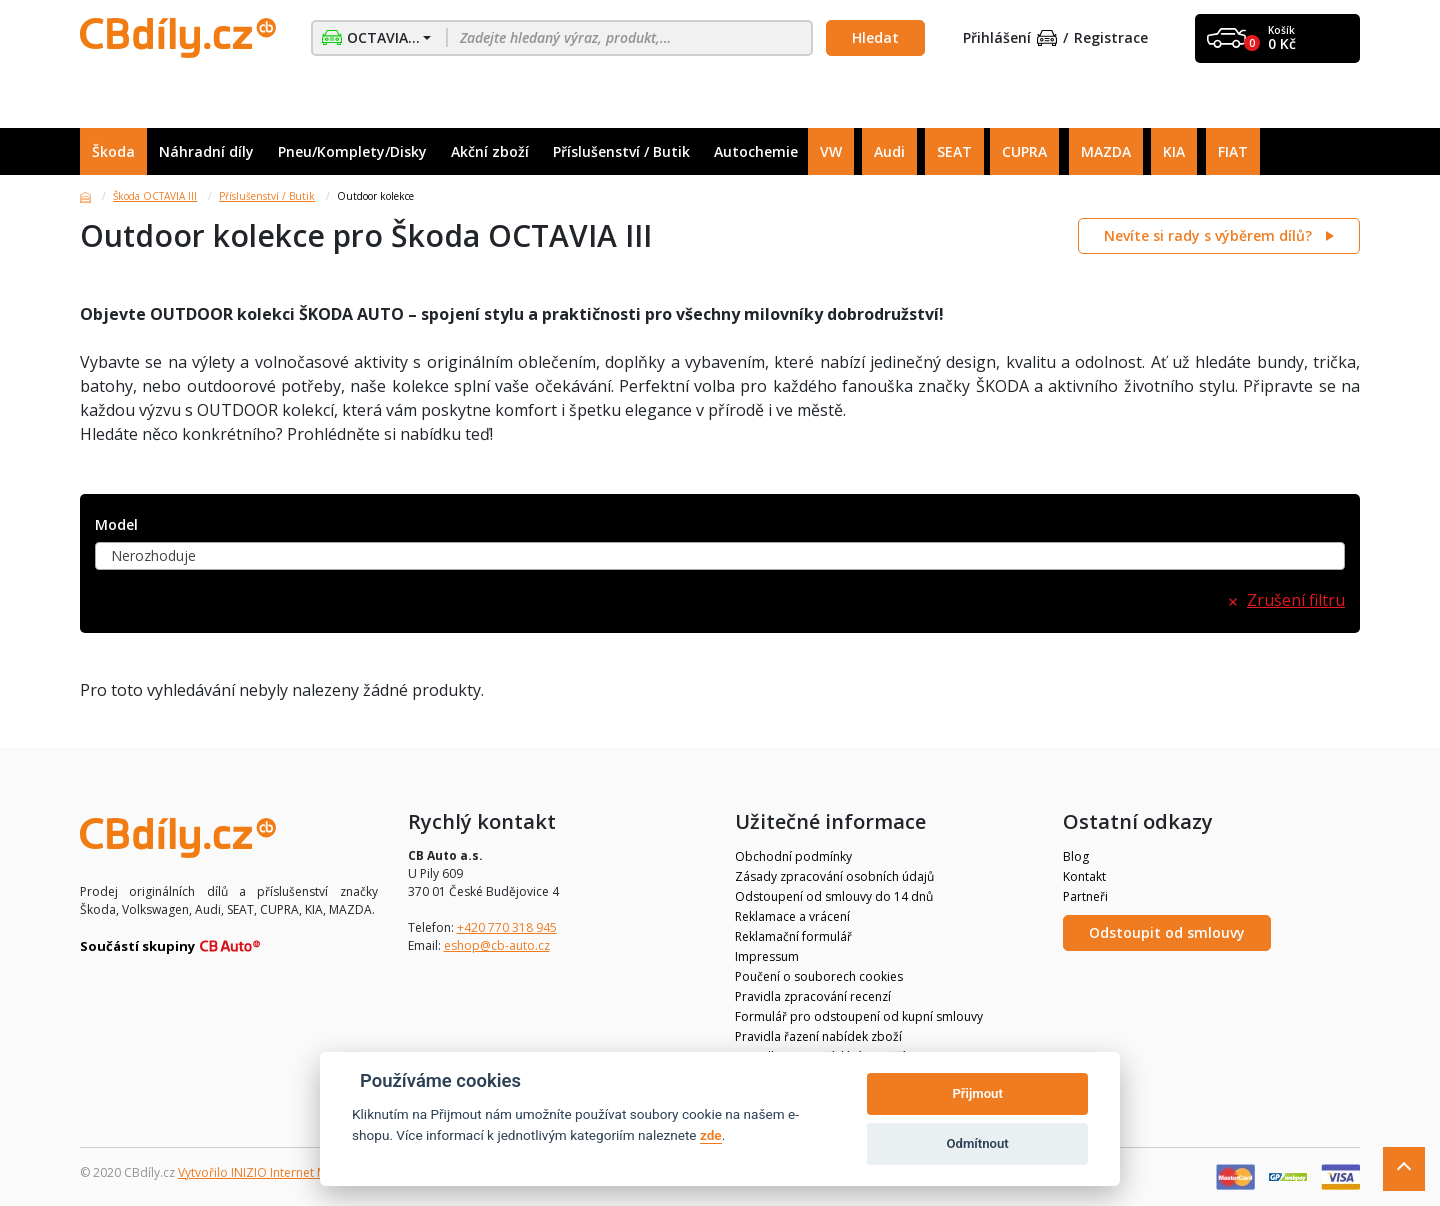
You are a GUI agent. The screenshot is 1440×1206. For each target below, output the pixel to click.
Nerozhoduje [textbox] (153, 555)
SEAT (954, 151)
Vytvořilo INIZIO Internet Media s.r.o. (280, 1172)
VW (831, 151)
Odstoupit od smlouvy (1167, 932)
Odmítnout (978, 1143)
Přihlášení (1010, 38)
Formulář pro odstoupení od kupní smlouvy (859, 1016)
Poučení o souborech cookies (819, 976)
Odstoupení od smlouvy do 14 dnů (834, 896)
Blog (1076, 856)
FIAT (1233, 151)
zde (711, 1135)
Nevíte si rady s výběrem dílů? (1210, 235)
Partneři (1085, 896)
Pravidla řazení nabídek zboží (818, 1036)
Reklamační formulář (793, 936)
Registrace (1111, 38)
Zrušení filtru (1296, 600)
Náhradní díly (206, 151)
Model (116, 525)
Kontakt (1084, 876)
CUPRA (1024, 151)
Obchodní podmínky (793, 856)
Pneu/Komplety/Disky (352, 151)
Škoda (113, 151)
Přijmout (977, 1093)
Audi (889, 151)
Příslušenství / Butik (621, 151)
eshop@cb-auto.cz (497, 945)
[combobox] (720, 556)
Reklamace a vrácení (792, 916)
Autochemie (756, 151)
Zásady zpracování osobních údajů (834, 876)
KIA (1174, 151)
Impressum (767, 956)
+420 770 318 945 (507, 927)
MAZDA (1106, 151)
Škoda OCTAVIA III (155, 196)
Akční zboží (490, 151)
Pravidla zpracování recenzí (813, 996)
